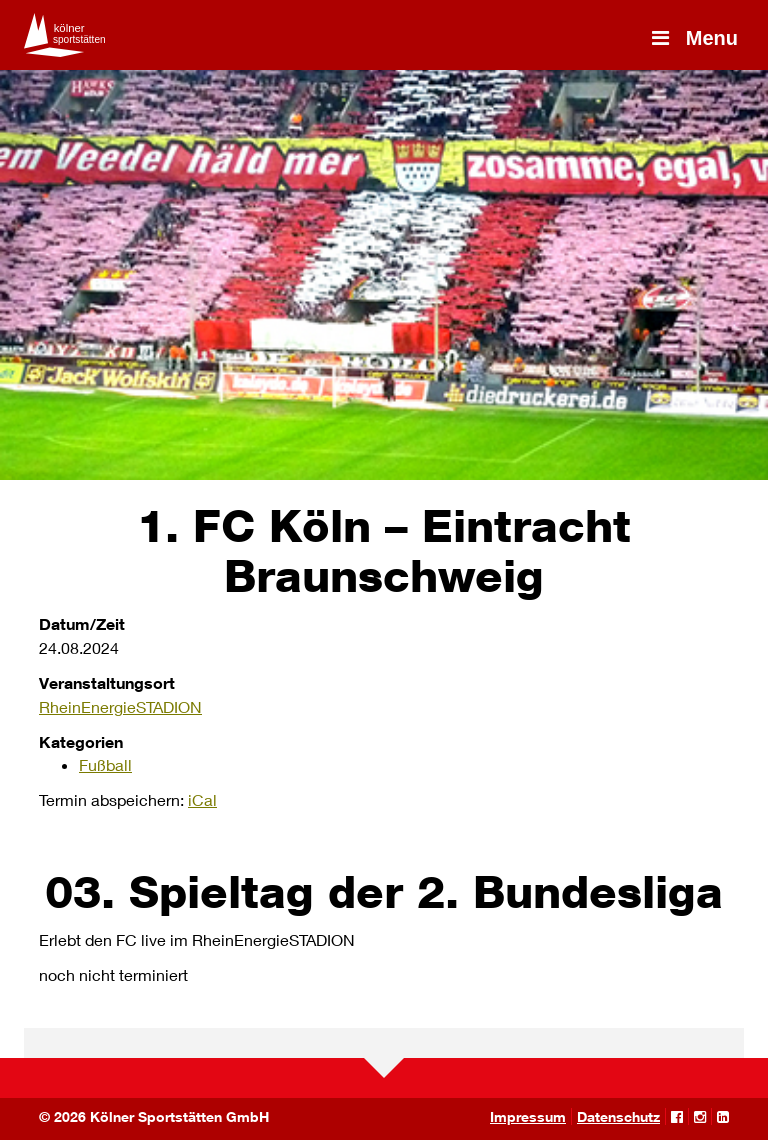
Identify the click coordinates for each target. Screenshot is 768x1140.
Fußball (105, 764)
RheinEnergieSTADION (120, 706)
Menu (693, 38)
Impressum (528, 1116)
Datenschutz (618, 1116)
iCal (202, 799)
